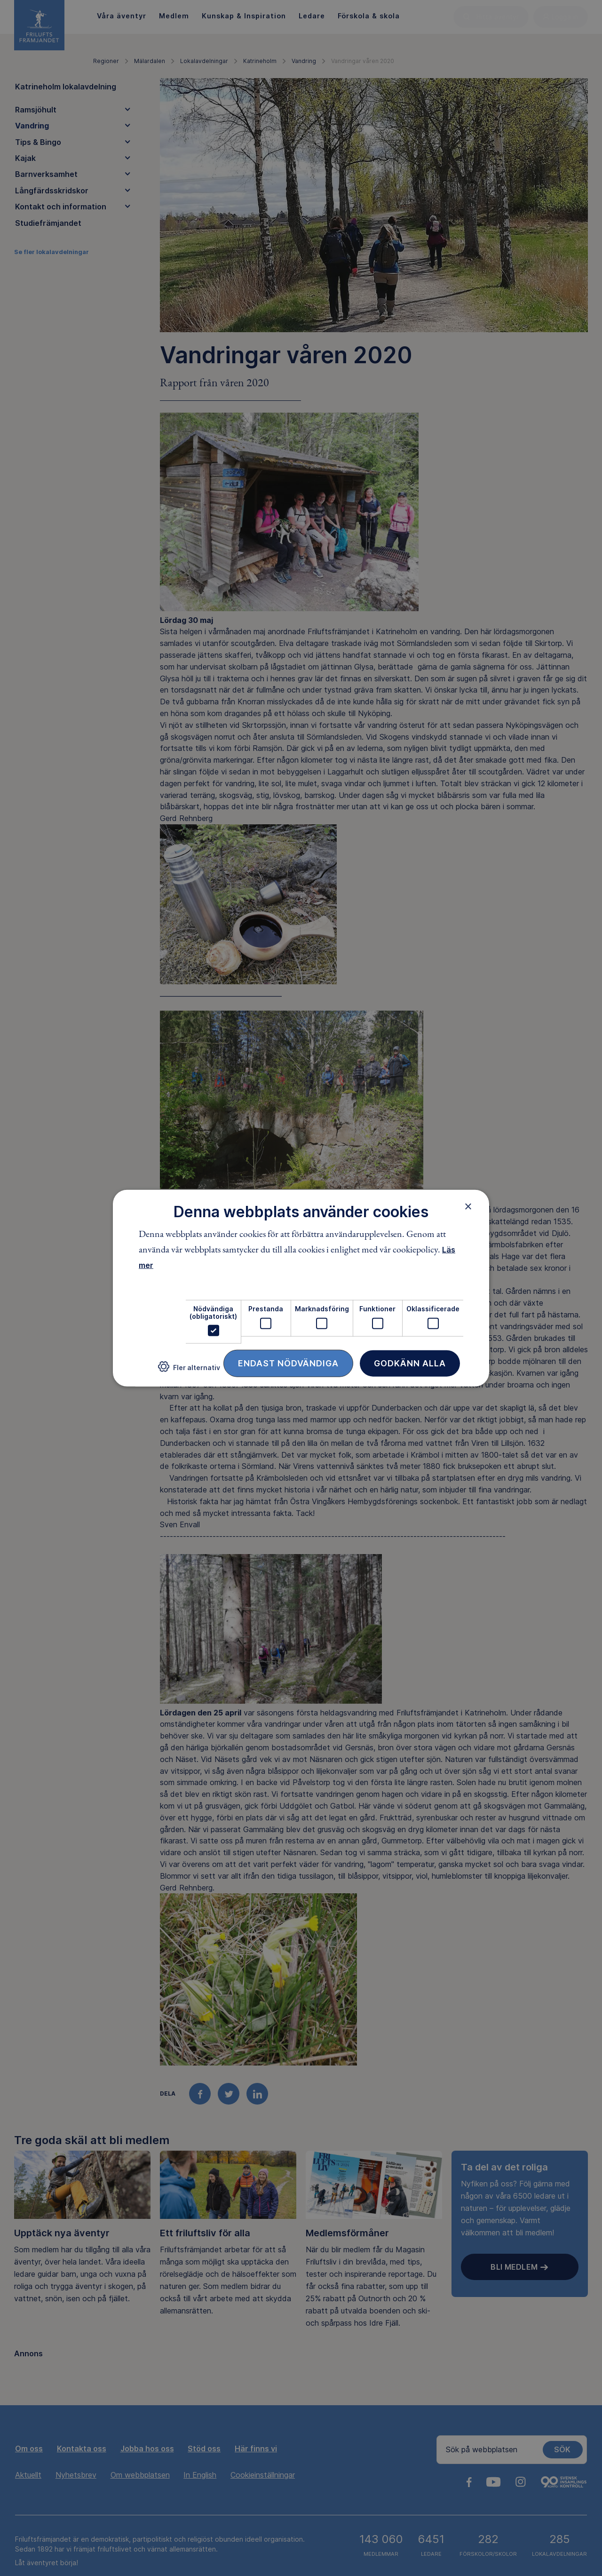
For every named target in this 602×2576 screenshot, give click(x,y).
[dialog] (301, 1288)
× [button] (468, 1205)
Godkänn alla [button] (410, 1363)
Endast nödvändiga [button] (288, 1363)
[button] (189, 1370)
